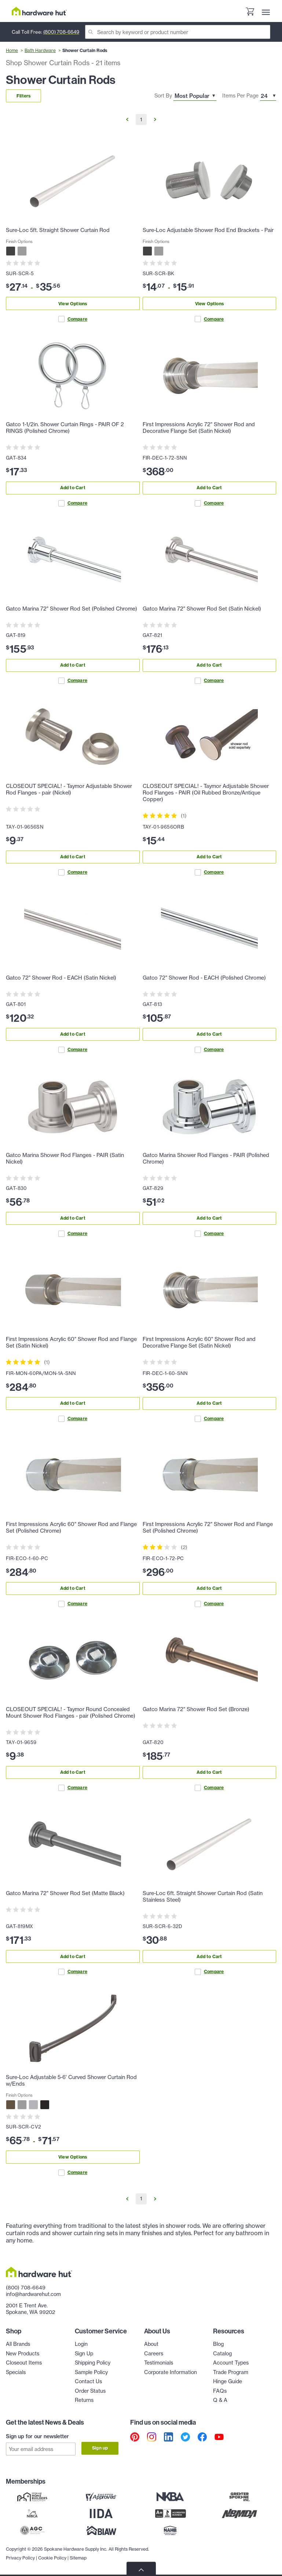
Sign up (100, 2448)
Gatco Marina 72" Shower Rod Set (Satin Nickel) (202, 608)
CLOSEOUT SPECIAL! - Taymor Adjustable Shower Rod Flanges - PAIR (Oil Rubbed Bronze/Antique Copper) (206, 793)
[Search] (177, 32)
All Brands (18, 2344)
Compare (72, 319)
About (151, 2344)
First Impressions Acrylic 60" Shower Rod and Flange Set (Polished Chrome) (71, 1527)
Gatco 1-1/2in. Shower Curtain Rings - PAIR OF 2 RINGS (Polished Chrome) (65, 427)
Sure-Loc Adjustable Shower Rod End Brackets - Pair (208, 230)
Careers (153, 2353)
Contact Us (88, 2381)
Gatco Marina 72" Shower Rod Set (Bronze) (196, 1709)
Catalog (222, 2353)
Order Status (90, 2391)
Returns (84, 2400)
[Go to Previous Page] (127, 119)
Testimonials (158, 2362)
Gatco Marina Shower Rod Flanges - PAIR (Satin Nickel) (65, 1158)
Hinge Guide (227, 2381)
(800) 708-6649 (61, 32)
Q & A (220, 2400)
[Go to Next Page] (155, 119)
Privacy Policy (20, 2558)
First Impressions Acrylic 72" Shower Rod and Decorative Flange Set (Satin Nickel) (199, 427)
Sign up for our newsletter (37, 2436)
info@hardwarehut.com (33, 2294)
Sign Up (84, 2353)
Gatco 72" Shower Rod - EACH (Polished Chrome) (204, 977)
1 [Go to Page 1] (141, 119)
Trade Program (230, 2372)
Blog (218, 2344)
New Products (22, 2353)
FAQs (220, 2391)
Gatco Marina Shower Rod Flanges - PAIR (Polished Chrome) (206, 1158)
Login (81, 2344)
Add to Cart (72, 487)
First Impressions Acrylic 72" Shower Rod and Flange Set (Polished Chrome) (208, 1527)
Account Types (231, 2362)
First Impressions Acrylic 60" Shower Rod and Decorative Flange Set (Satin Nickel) (199, 1342)
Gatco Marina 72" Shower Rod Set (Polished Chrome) (71, 608)
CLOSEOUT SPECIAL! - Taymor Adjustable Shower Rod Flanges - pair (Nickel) (69, 789)
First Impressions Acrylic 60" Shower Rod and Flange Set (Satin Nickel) (71, 1342)
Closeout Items (24, 2362)
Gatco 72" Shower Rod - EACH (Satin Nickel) (61, 977)
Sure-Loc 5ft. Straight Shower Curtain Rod (58, 230)
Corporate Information (170, 2372)
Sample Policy (91, 2372)
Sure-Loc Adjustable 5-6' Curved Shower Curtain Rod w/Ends (71, 2080)
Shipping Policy (92, 2362)
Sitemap (78, 2558)
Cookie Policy (52, 2558)
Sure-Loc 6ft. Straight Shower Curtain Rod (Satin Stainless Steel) (203, 1896)
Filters (23, 96)
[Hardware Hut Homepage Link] (39, 11)
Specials (16, 2372)
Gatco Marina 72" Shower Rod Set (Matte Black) (65, 1893)
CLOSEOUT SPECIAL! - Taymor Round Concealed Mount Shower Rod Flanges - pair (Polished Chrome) (70, 1712)
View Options (72, 303)
